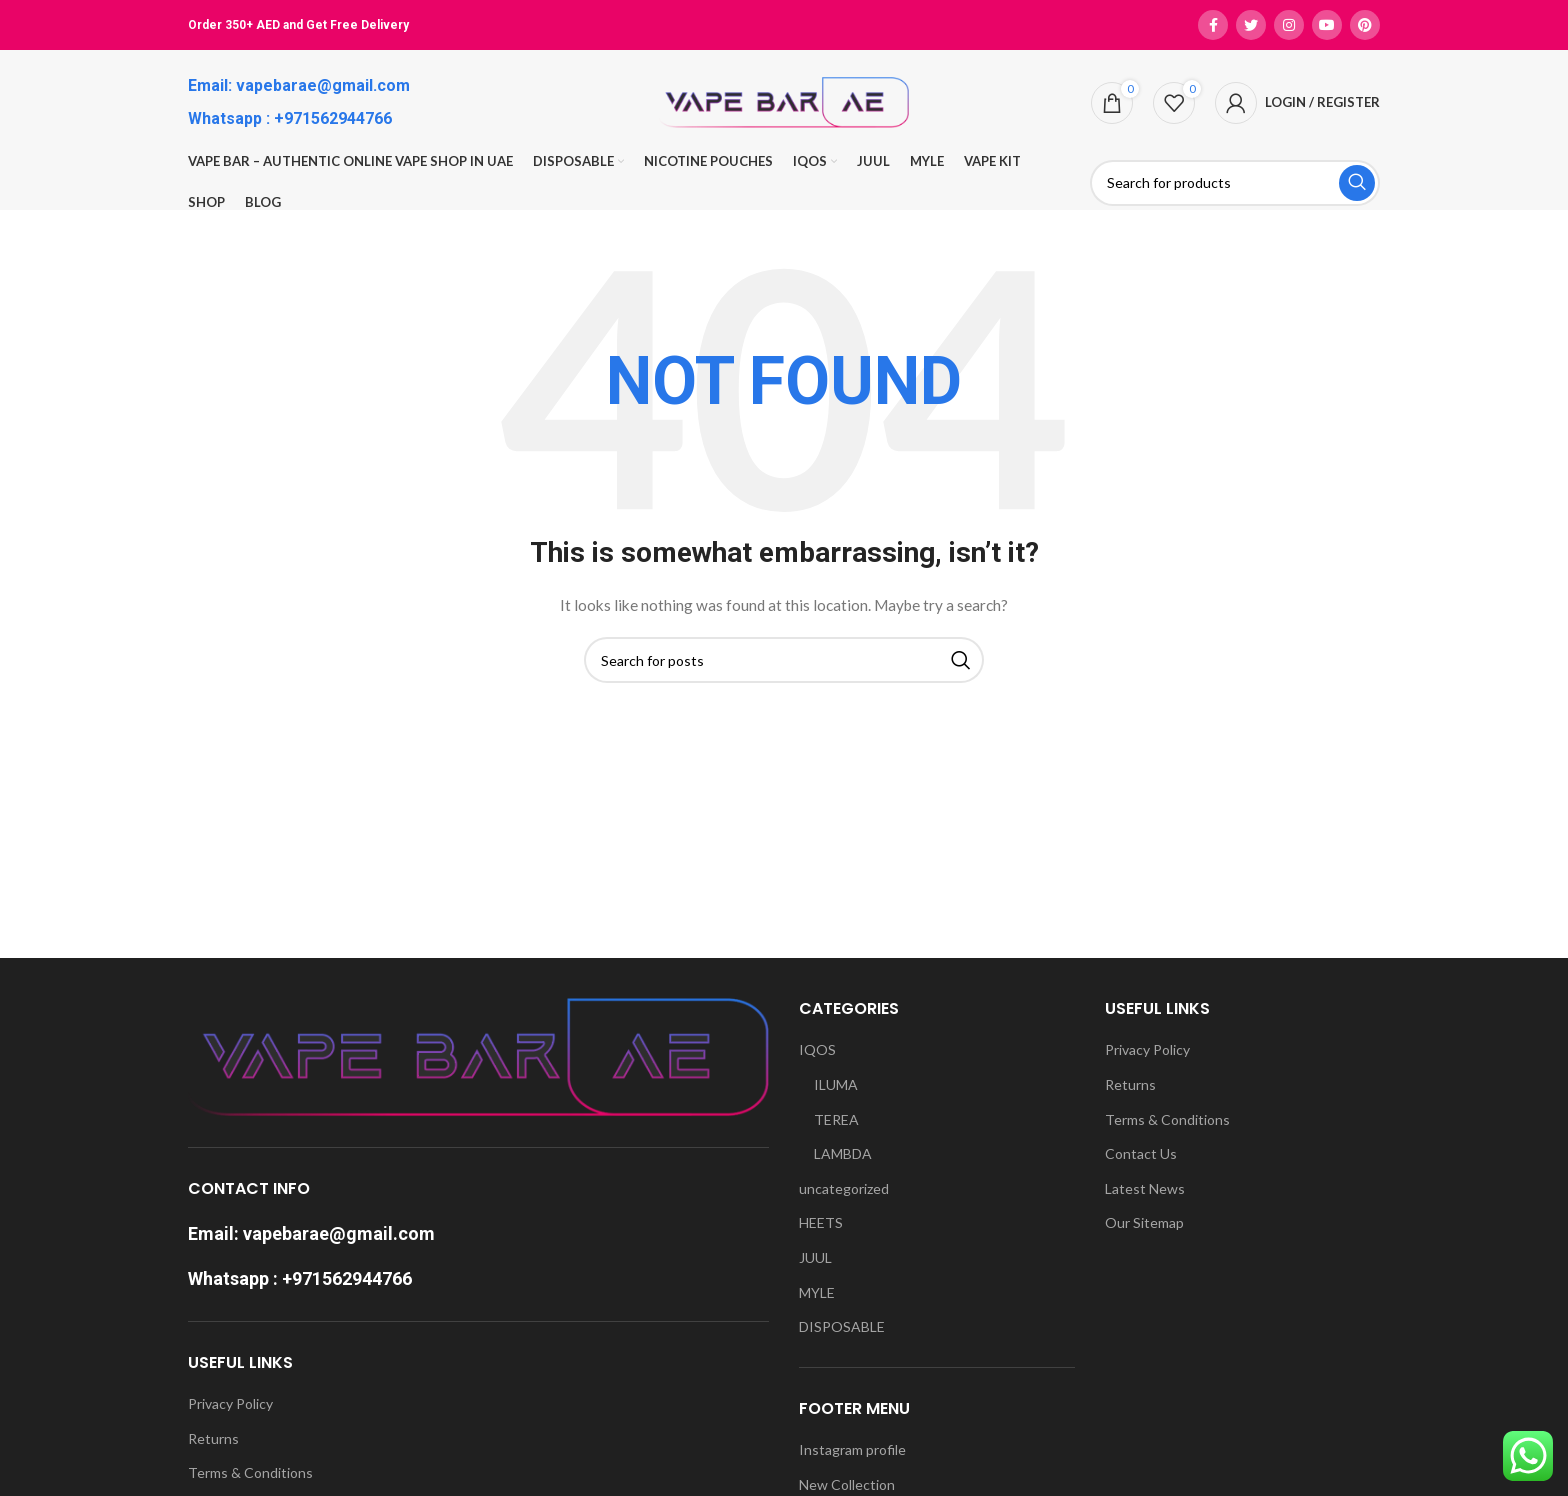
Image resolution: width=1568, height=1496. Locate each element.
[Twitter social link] (1251, 25)
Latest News (1145, 1188)
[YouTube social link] (1327, 25)
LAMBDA (843, 1153)
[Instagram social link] (1289, 25)
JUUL (815, 1257)
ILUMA (836, 1084)
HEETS (821, 1222)
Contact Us (1141, 1153)
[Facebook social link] (1213, 25)
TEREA (836, 1119)
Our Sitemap (1144, 1222)
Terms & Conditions (250, 1472)
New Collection (847, 1484)
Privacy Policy (230, 1403)
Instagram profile (852, 1449)
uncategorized (844, 1188)
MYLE (817, 1292)
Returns (213, 1438)
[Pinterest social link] (1365, 25)
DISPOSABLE (842, 1326)
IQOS (817, 1049)
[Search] (1235, 183)
